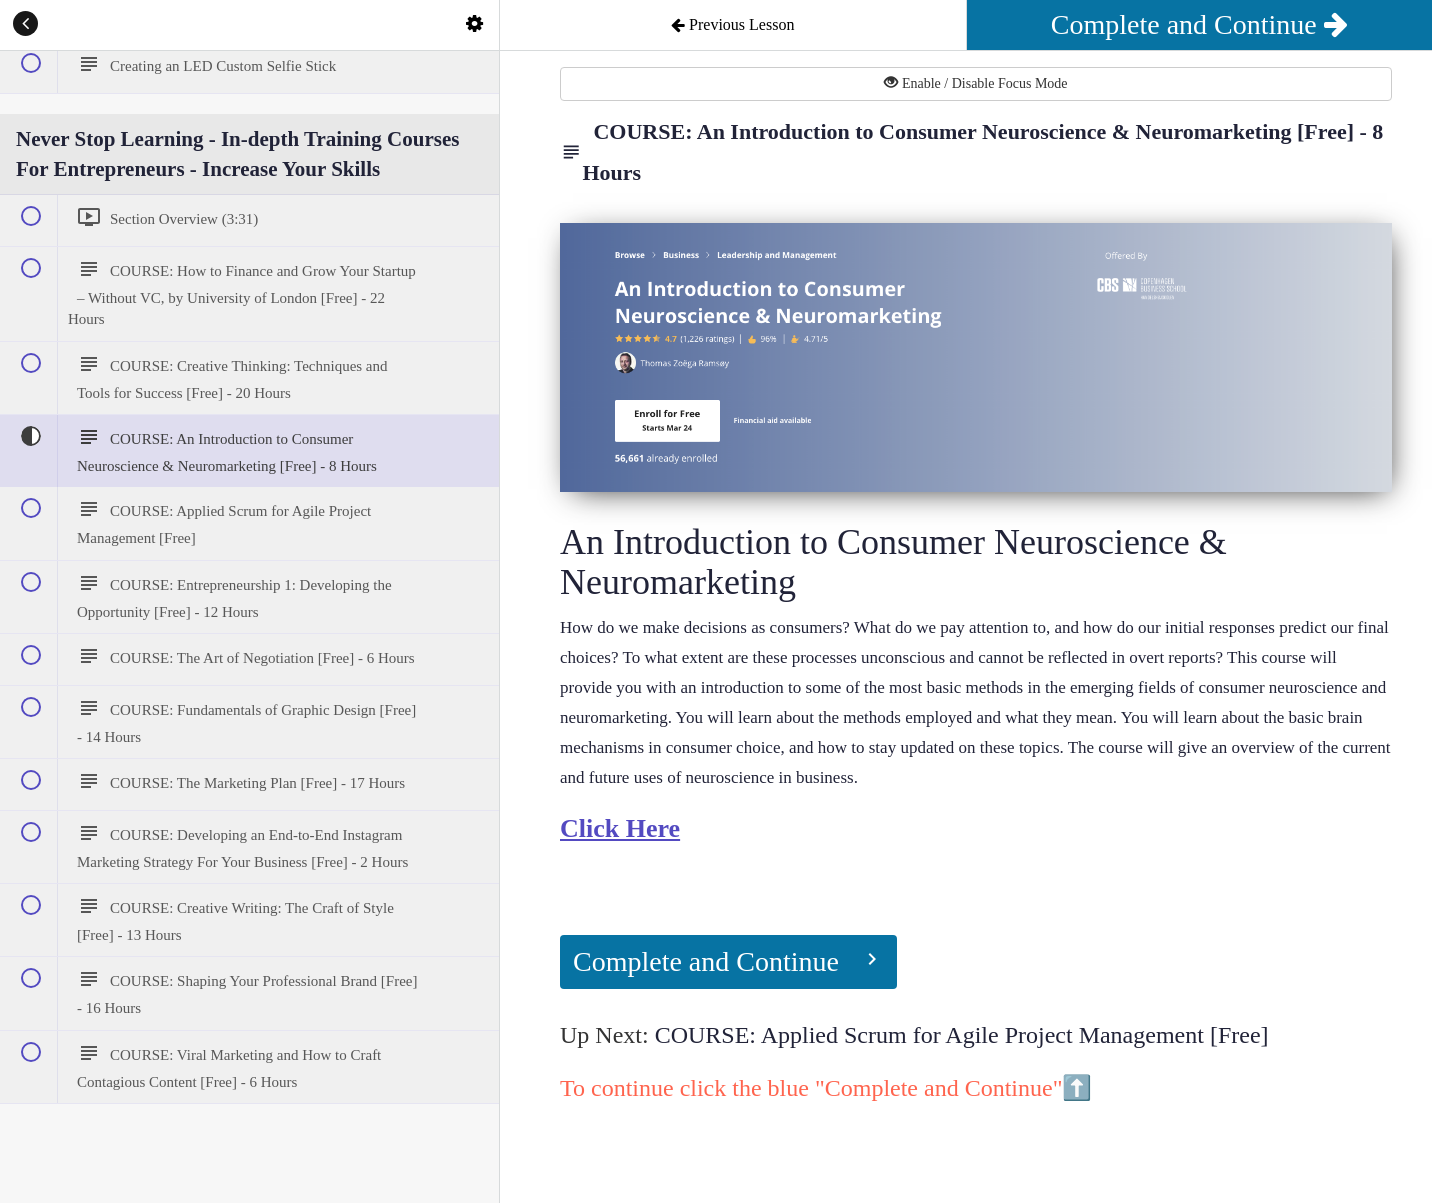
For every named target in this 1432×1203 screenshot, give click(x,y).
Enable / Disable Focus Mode (975, 83)
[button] (25, 25)
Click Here (620, 828)
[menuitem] (474, 25)
